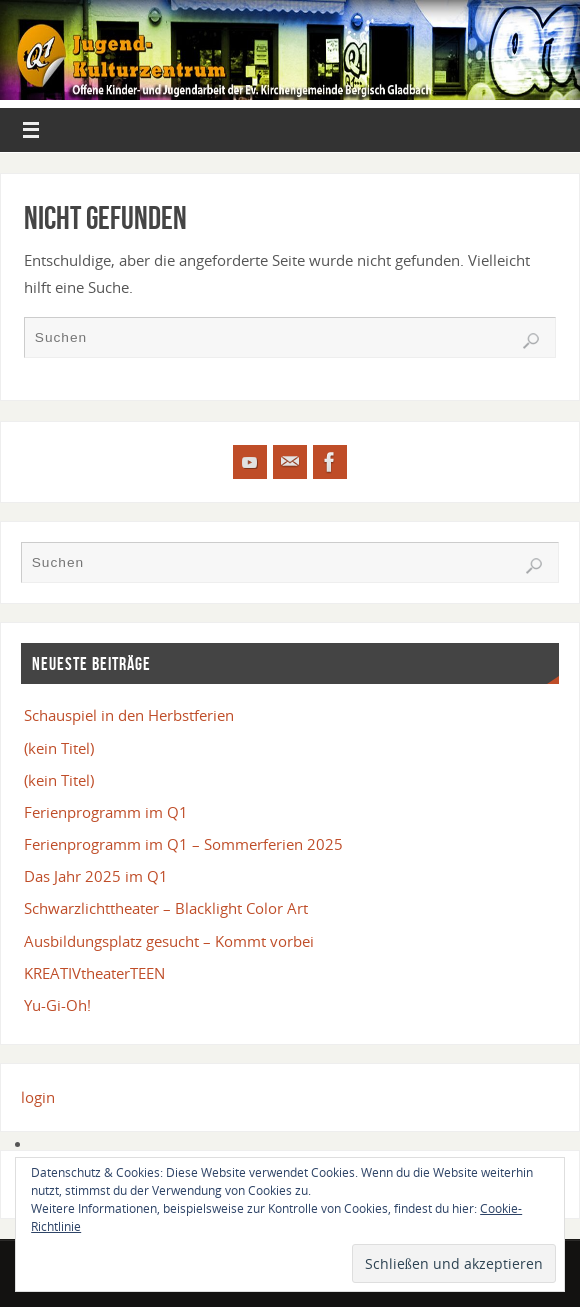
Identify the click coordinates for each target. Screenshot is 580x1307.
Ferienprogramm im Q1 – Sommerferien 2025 (183, 844)
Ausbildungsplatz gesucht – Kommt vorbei (169, 941)
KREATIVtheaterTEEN (94, 973)
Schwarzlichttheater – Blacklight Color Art (166, 908)
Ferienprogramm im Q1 (106, 812)
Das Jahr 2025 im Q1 (96, 876)
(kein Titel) (59, 748)
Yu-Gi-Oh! (57, 1005)
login (38, 1097)
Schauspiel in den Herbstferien (129, 715)
